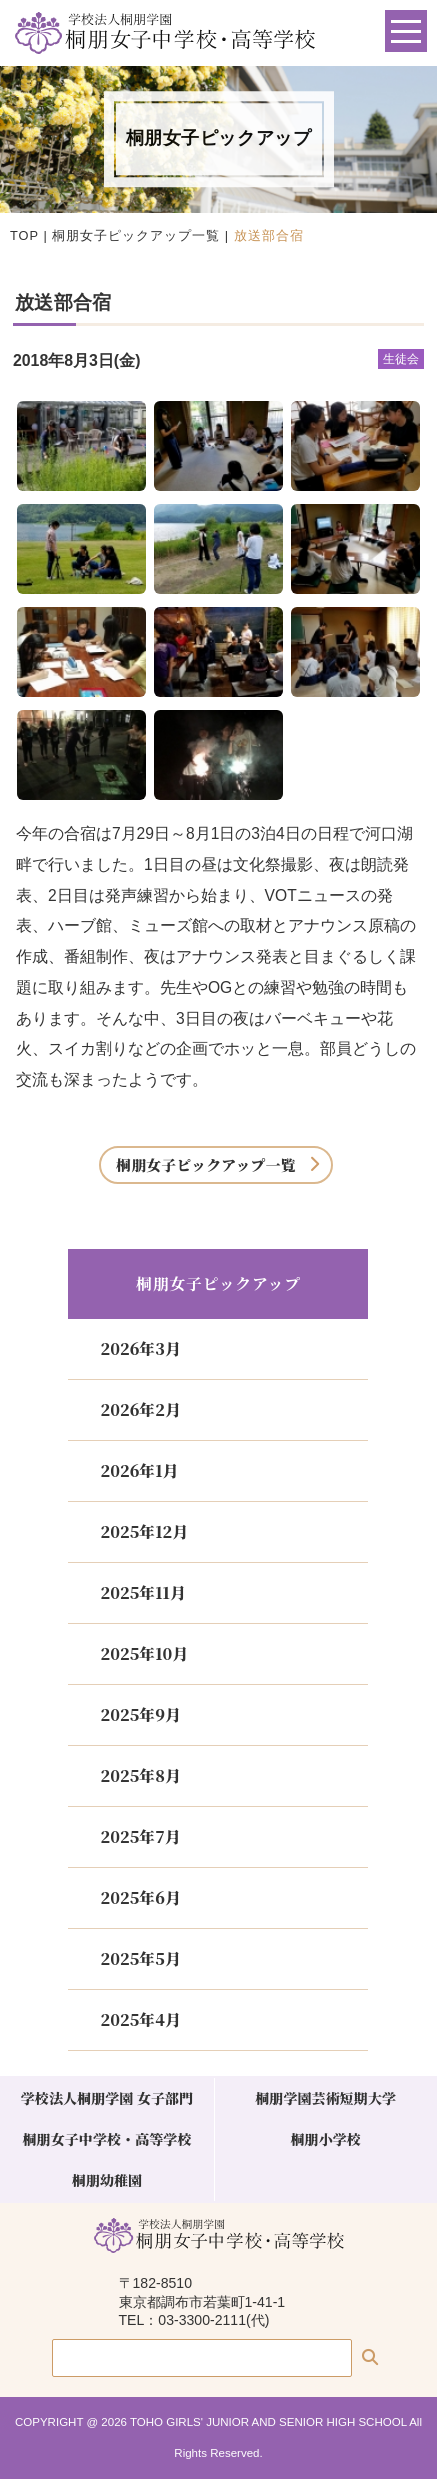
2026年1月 (139, 1470)
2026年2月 (140, 1409)
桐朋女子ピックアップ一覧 (136, 235)
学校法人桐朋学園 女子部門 (107, 2098)
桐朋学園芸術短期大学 (325, 2098)
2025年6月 (140, 1897)
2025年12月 (144, 1531)
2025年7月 (140, 1836)
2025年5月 (140, 1958)
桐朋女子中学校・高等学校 (107, 2139)
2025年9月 (140, 1714)
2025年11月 (142, 1592)
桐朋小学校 (325, 2139)
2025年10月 (144, 1653)
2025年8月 (140, 1775)
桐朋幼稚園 (107, 2180)
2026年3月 (140, 1348)
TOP (24, 235)
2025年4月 (140, 2019)
